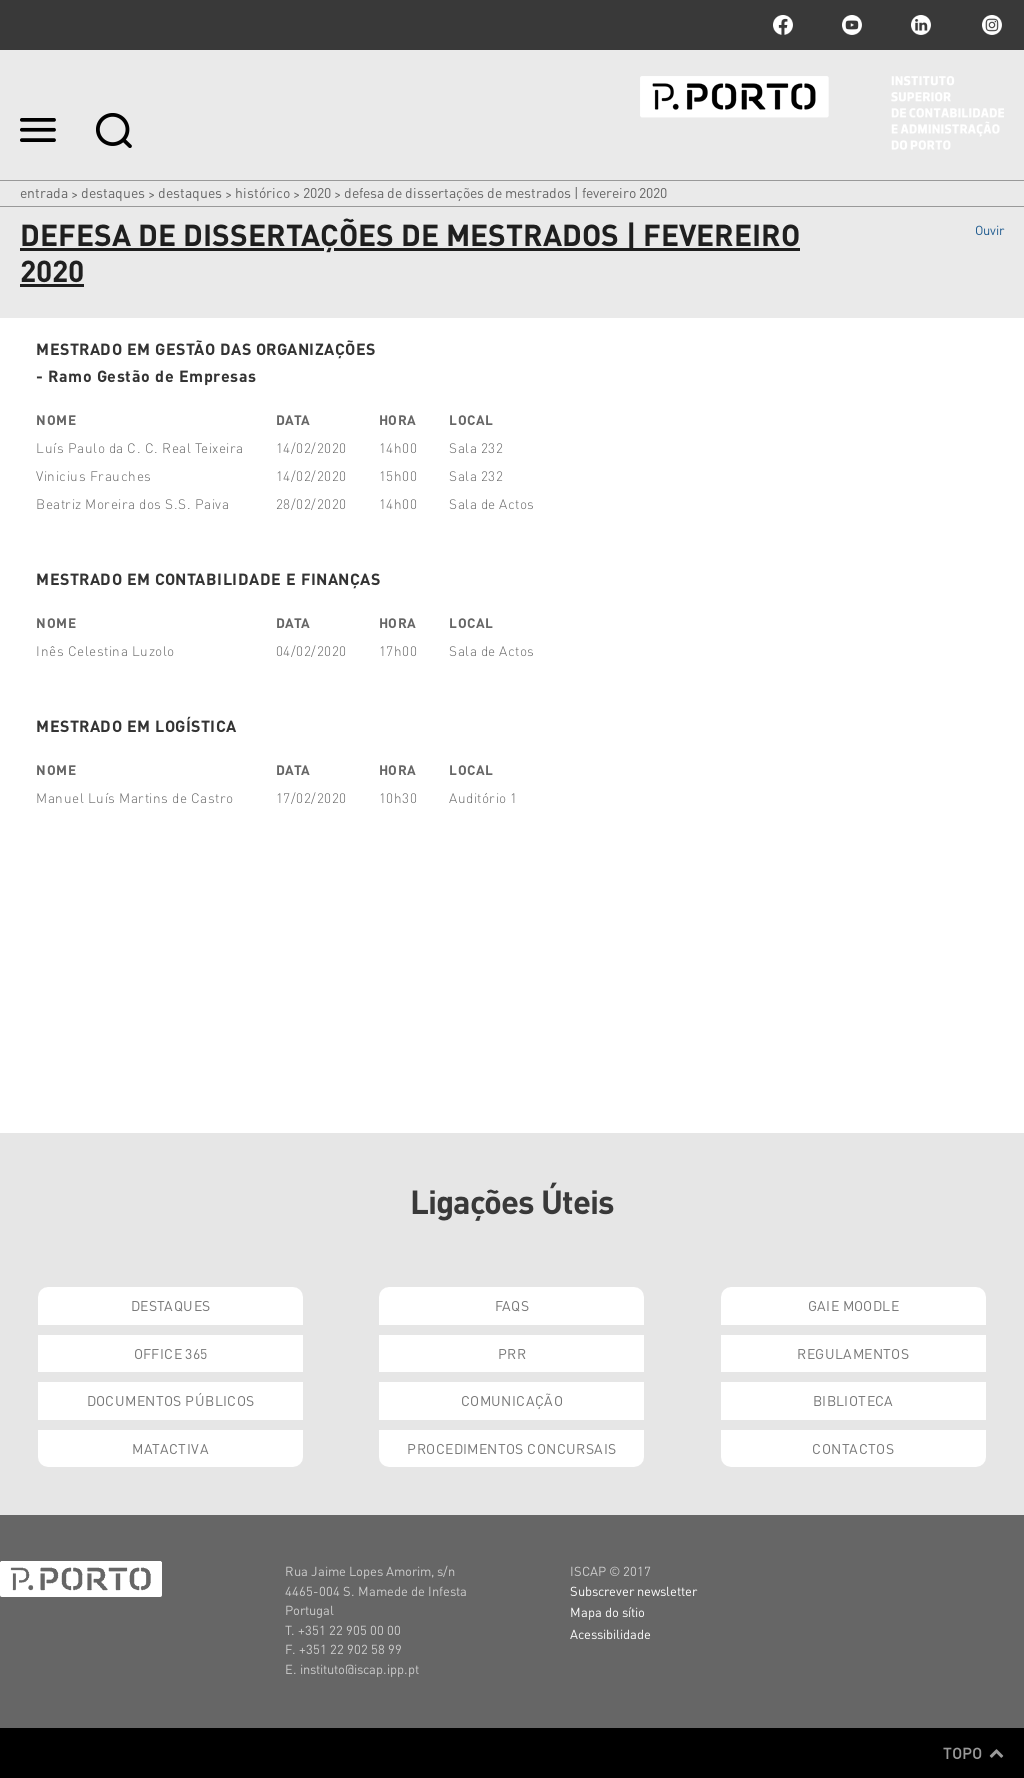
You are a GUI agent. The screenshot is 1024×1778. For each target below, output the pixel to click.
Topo (973, 1753)
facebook (783, 25)
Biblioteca (853, 1400)
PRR (512, 1353)
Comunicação (512, 1400)
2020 (317, 192)
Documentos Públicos (171, 1400)
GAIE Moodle (854, 1305)
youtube (852, 25)
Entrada (44, 192)
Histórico (262, 192)
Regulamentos (853, 1353)
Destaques (113, 192)
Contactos (853, 1448)
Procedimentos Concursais (511, 1448)
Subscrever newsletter (633, 1590)
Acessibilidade (610, 1633)
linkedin (921, 25)
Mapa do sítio (607, 1611)
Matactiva (170, 1448)
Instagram (990, 25)
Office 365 (171, 1353)
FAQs (512, 1305)
